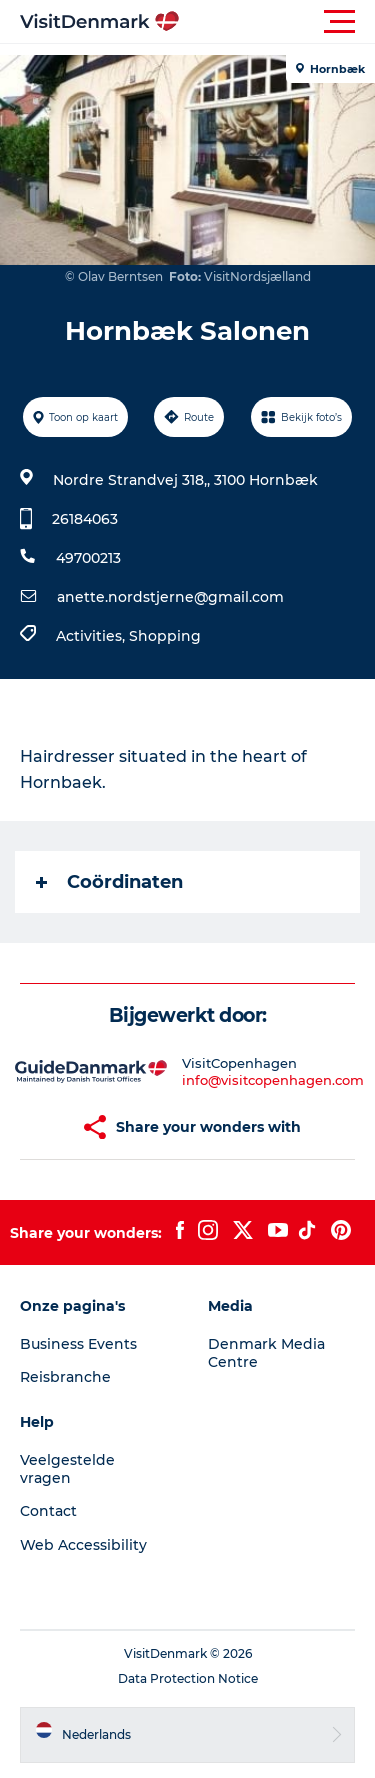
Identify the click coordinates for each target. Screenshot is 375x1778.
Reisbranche (65, 1377)
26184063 (85, 519)
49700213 (88, 558)
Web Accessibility (83, 1545)
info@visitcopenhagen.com (273, 1080)
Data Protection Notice (188, 1678)
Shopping (165, 636)
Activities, (92, 636)
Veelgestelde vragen (67, 1469)
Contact (48, 1511)
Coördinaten (109, 882)
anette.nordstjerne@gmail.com (170, 597)
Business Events (78, 1344)
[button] (277, 22)
